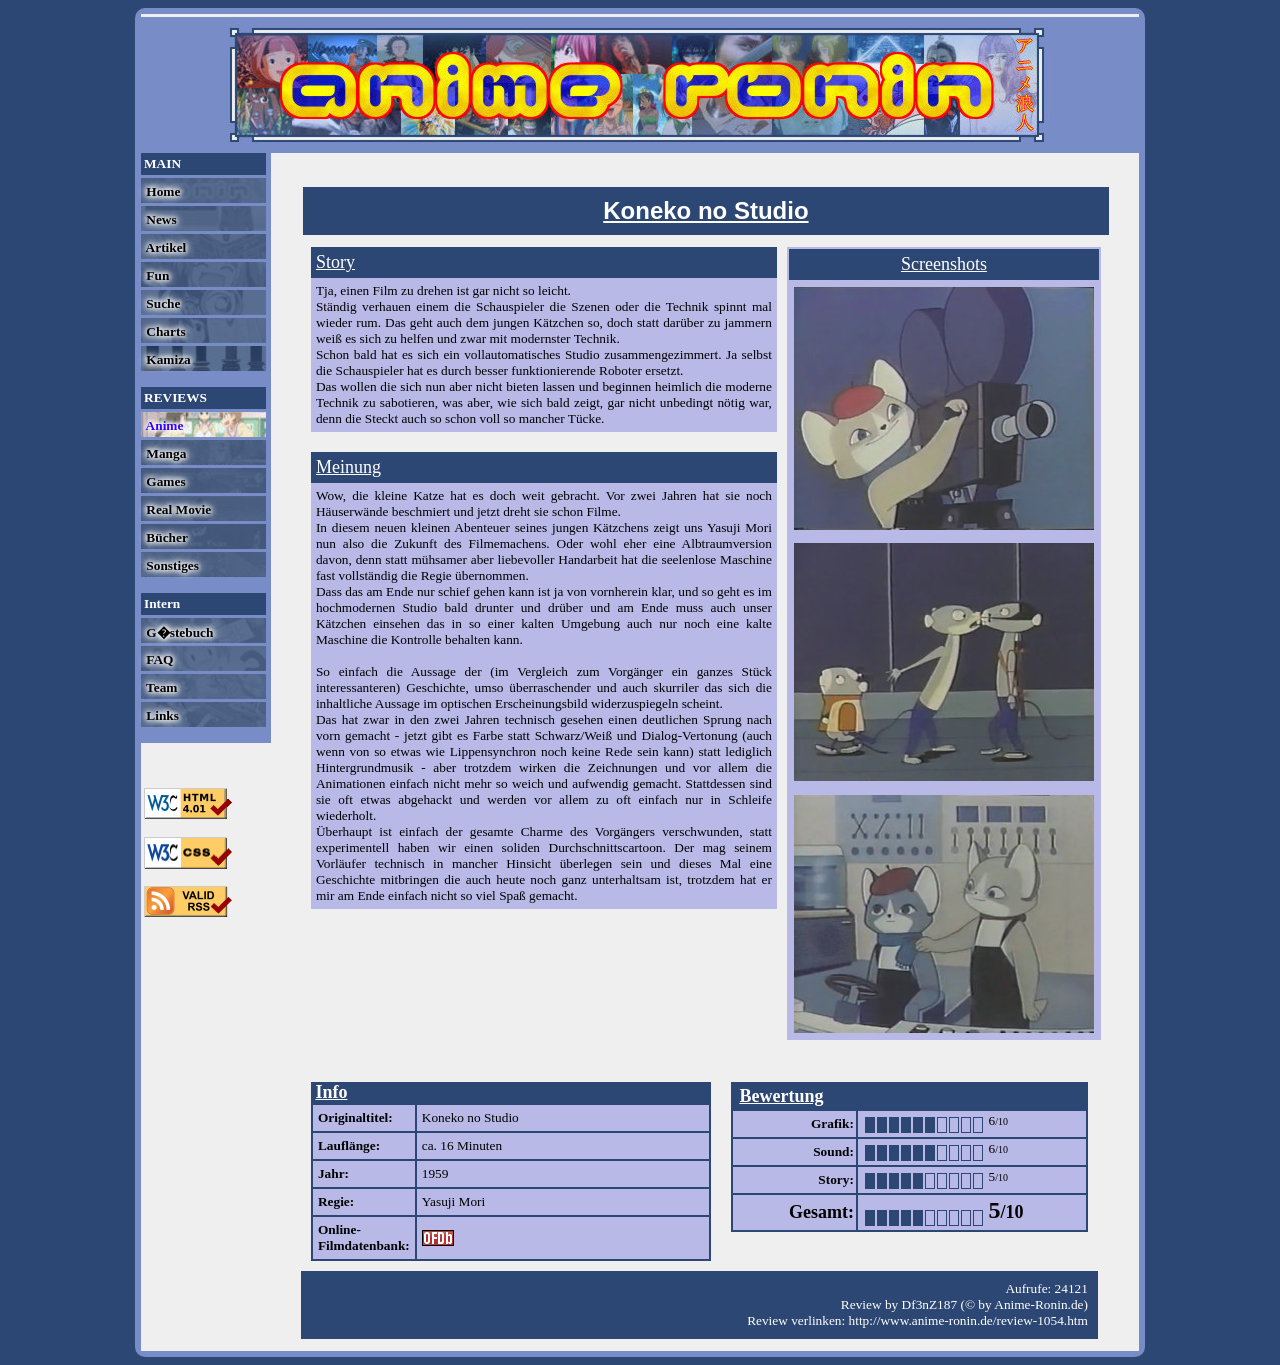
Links (161, 715)
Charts (164, 331)
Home (161, 191)
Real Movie (177, 509)
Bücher (165, 537)
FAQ (158, 659)
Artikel (164, 247)
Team (160, 687)
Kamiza (167, 359)
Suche (161, 303)
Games (164, 481)
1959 (435, 1173)
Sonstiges (171, 565)
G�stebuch (178, 632)
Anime (163, 425)
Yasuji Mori (453, 1201)
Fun (156, 275)
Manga (164, 453)
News (160, 219)
